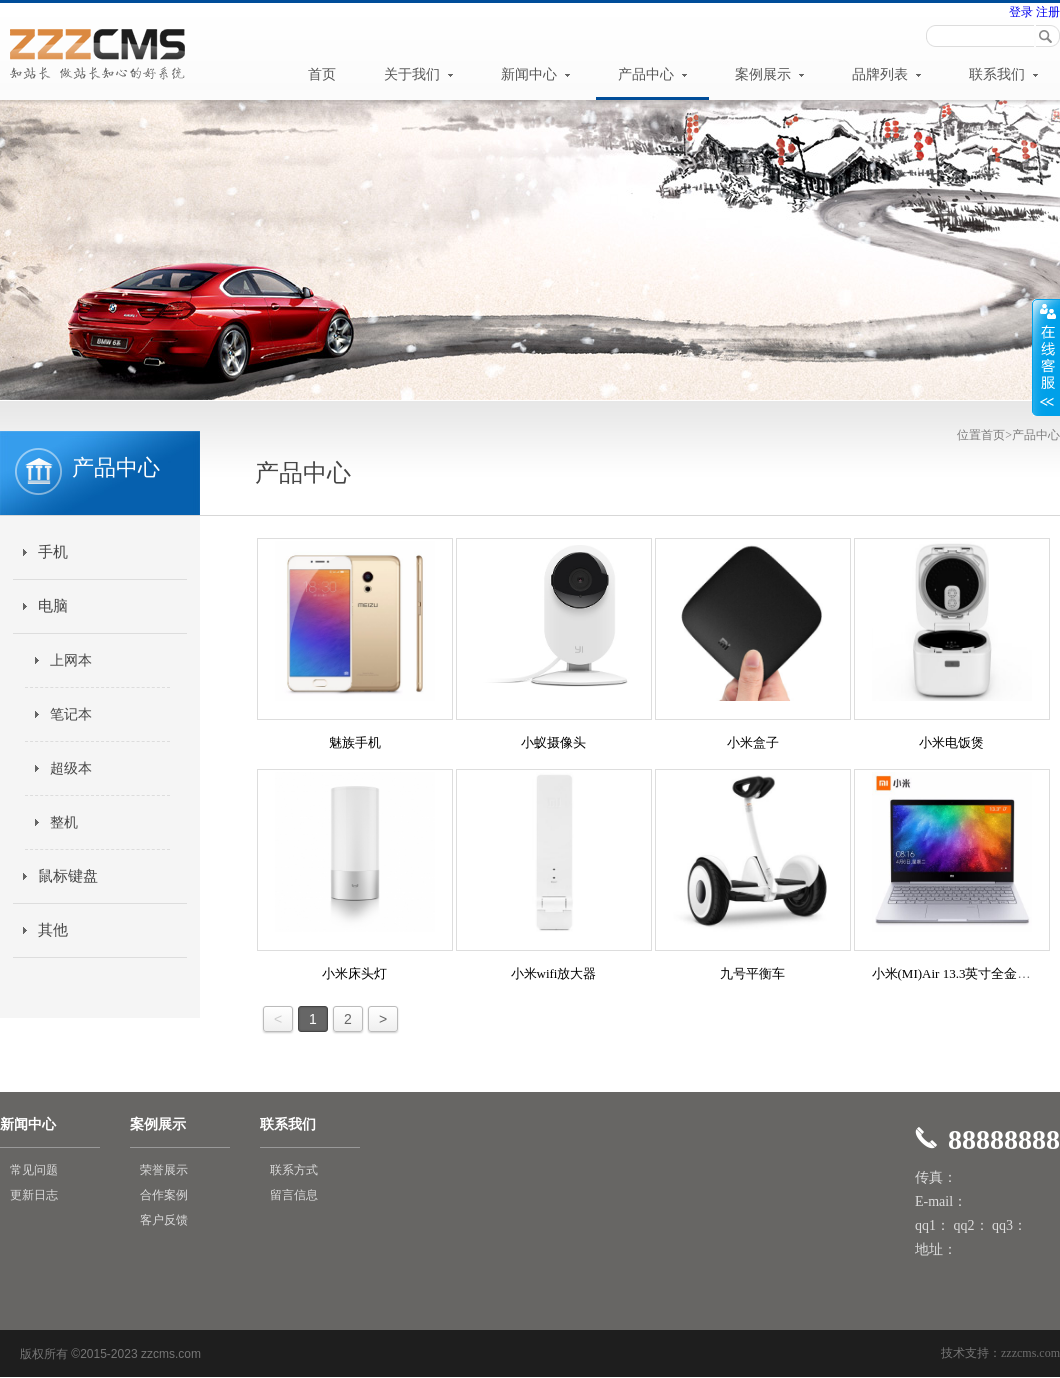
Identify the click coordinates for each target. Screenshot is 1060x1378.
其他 (53, 930)
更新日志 (34, 1195)
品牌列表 (887, 74)
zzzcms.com (1030, 1353)
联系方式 (294, 1170)
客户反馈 (164, 1220)
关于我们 (419, 74)
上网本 (71, 660)
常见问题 (34, 1170)
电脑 (53, 606)
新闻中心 (536, 74)
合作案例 (164, 1195)
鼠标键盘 (68, 876)
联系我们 (1004, 74)
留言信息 (294, 1195)
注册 (1046, 12)
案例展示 (770, 74)
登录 (1021, 12)
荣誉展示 (164, 1170)
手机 (53, 552)
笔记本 (71, 714)
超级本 (71, 768)
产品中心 (653, 74)
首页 (322, 74)
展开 (1046, 357)
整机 (64, 822)
